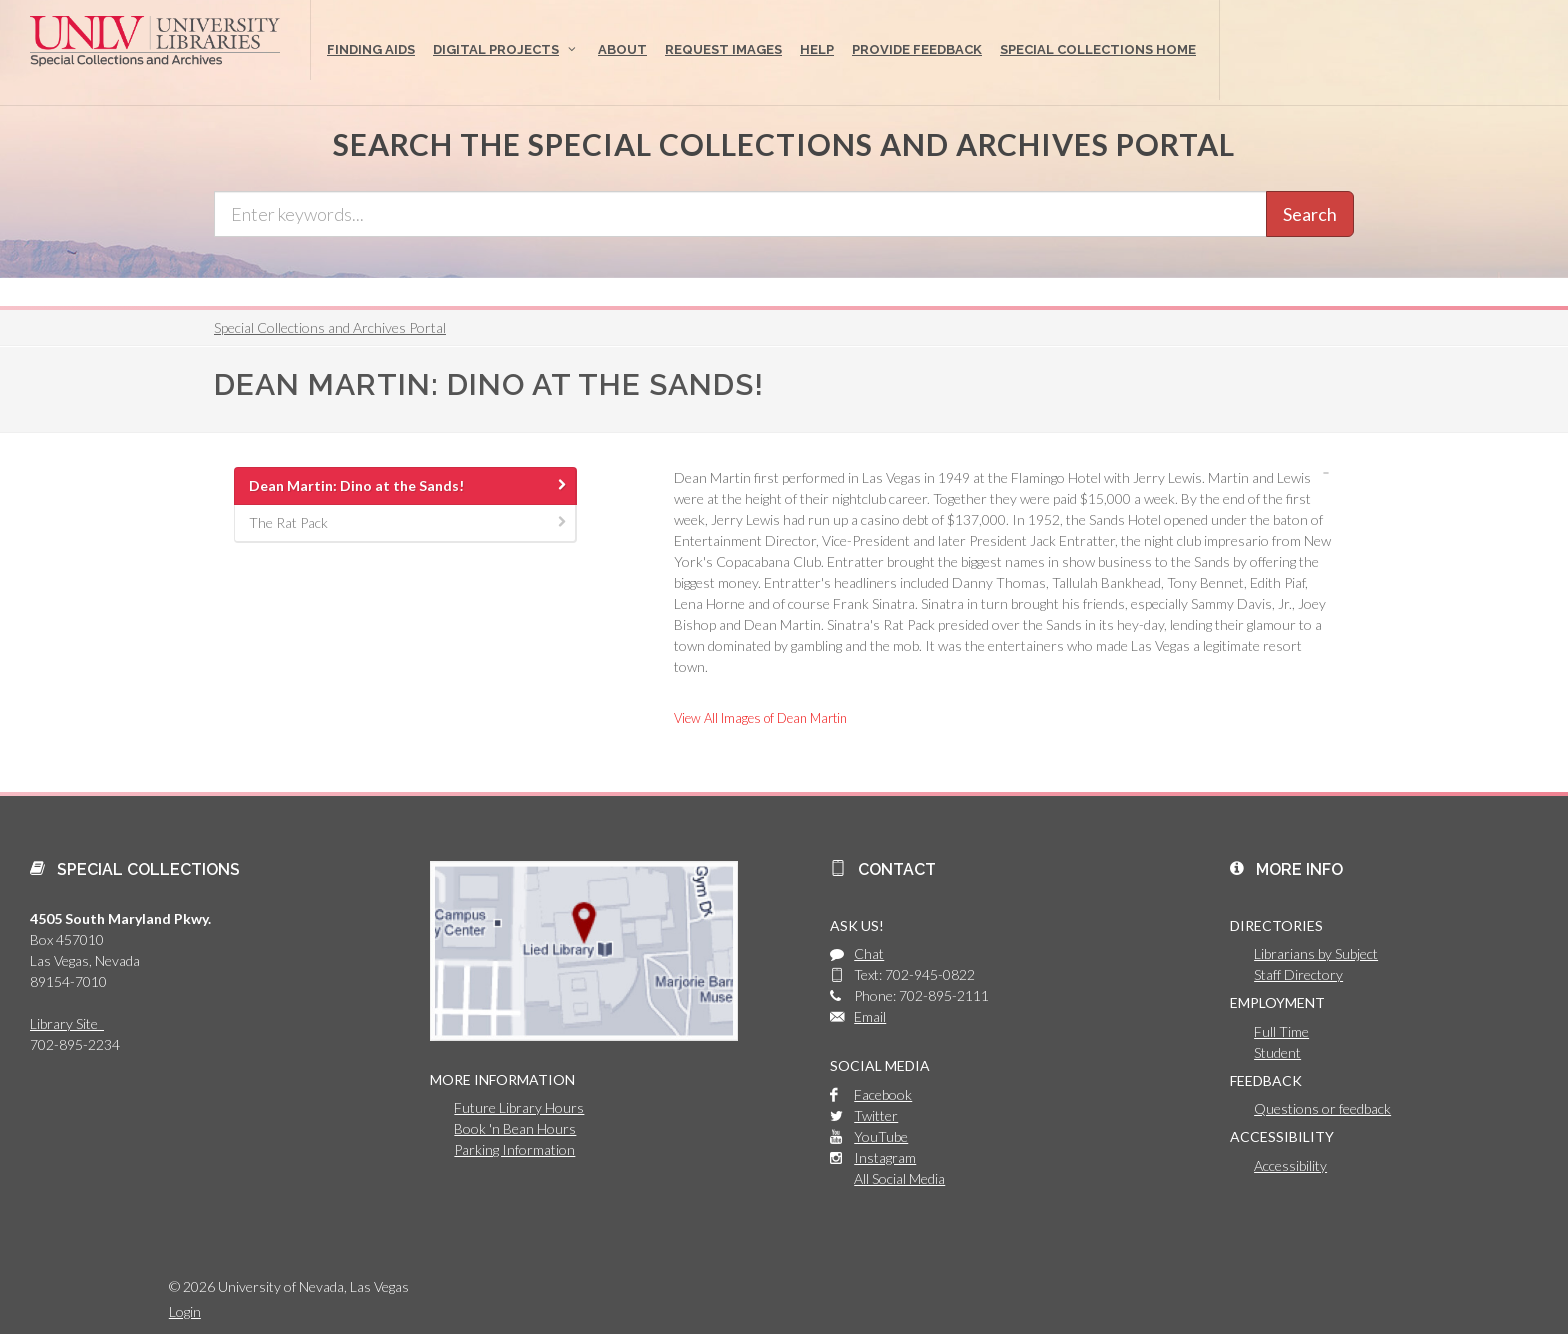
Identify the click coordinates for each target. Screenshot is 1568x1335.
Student (1277, 1052)
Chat (869, 953)
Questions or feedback (1322, 1108)
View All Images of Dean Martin (760, 718)
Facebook (883, 1094)
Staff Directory (1298, 974)
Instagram (885, 1157)
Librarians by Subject (1316, 953)
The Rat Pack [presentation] (409, 522)
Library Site (67, 1023)
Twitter (876, 1115)
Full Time (1281, 1031)
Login (185, 1311)
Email (870, 1016)
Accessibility (1290, 1165)
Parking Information (514, 1149)
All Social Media (899, 1178)
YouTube (881, 1136)
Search (1310, 214)
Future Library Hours (519, 1107)
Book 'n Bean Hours (515, 1128)
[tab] (405, 486)
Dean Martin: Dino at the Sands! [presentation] (409, 485)
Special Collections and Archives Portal (330, 327)
